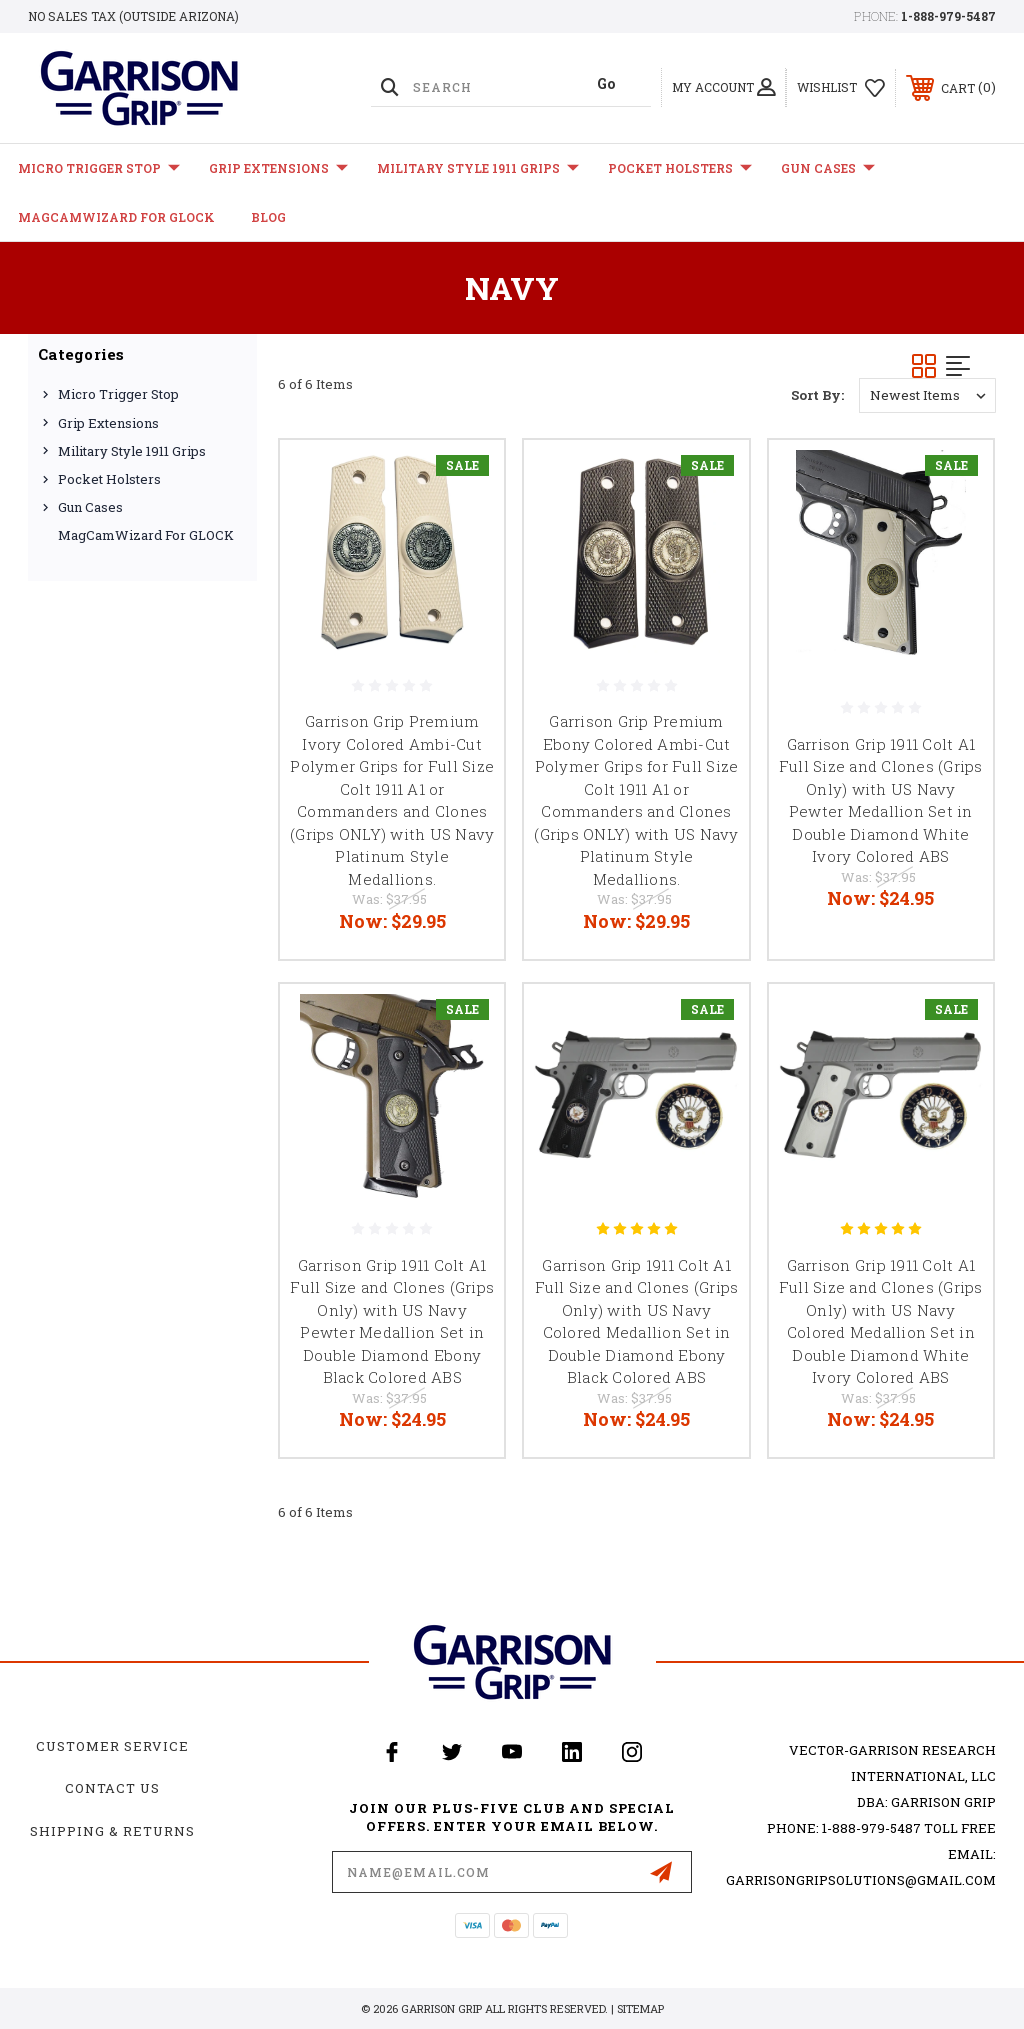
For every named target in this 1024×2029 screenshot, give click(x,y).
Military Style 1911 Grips (478, 168)
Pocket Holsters (680, 168)
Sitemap (640, 2008)
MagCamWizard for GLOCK (116, 217)
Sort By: (817, 395)
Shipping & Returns (112, 1831)
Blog (268, 217)
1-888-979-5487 (948, 16)
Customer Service (112, 1746)
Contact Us (112, 1788)
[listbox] (927, 395)
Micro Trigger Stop (99, 168)
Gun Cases (828, 168)
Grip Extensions (278, 168)
